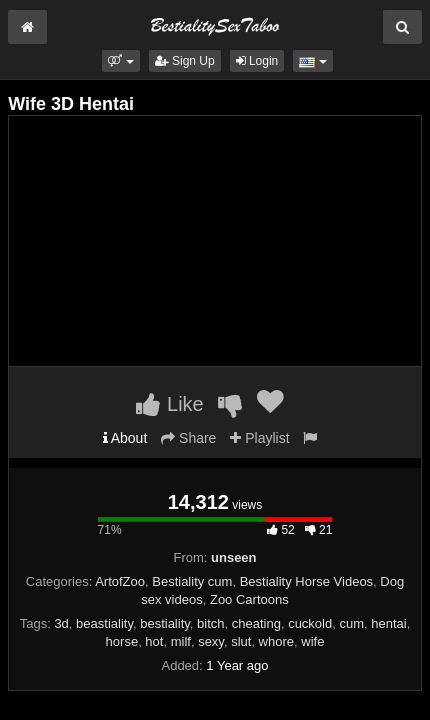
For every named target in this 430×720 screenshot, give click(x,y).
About (125, 438)
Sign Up (185, 61)
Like (169, 404)
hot (154, 641)
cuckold (310, 623)
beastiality (104, 623)
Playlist (259, 438)
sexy (211, 641)
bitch (210, 623)
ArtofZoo (120, 581)
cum (351, 623)
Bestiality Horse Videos (306, 581)
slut (241, 641)
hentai (388, 623)
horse (122, 641)
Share (188, 438)
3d (61, 623)
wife (312, 641)
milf (181, 641)
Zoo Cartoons (249, 599)
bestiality (165, 623)
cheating (256, 623)
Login (257, 61)
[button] (120, 61)
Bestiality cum (192, 581)
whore (276, 641)
